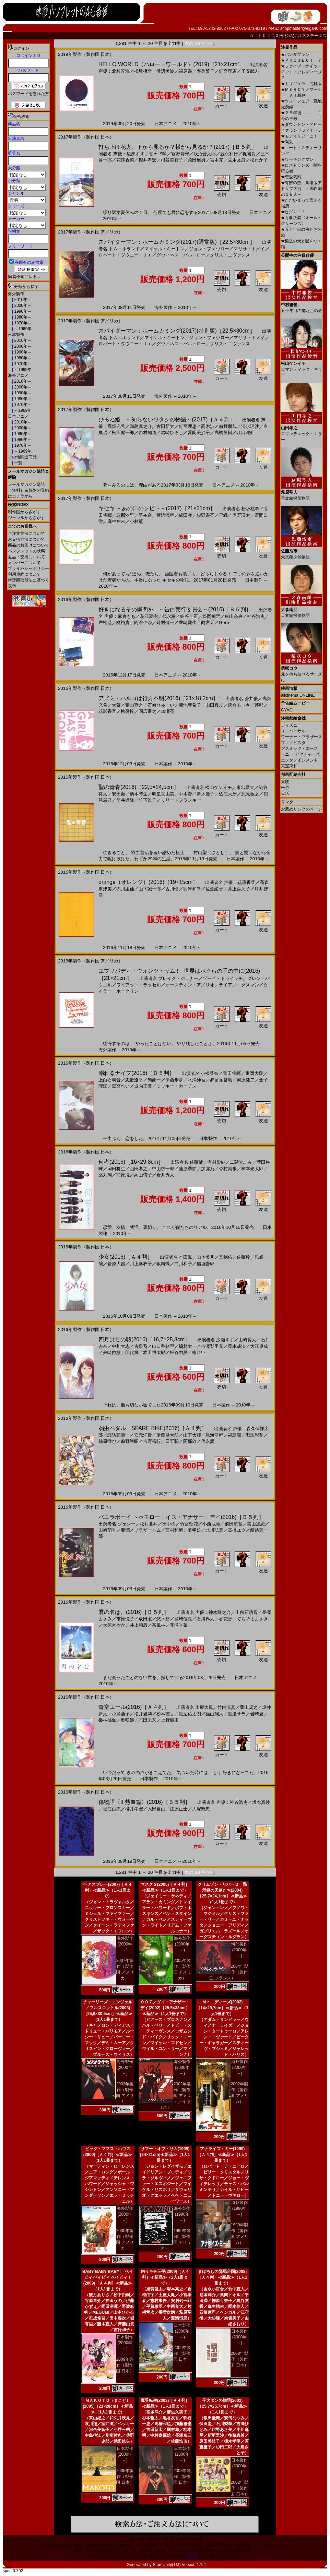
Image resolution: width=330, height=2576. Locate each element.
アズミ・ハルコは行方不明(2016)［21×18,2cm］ (158, 698)
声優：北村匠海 (114, 71)
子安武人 (250, 71)
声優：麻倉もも (119, 616)
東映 (285, 781)
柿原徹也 (107, 1441)
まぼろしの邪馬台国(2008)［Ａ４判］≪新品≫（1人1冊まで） (222, 2277)
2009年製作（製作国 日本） (124, 2365)
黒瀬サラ (237, 1713)
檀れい (198, 1352)
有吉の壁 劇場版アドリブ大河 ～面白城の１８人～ (301, 188)
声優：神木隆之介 (213, 1612)
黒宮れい (121, 1086)
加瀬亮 (167, 711)
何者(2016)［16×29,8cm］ (131, 1162)
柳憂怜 (127, 711)
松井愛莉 (143, 1713)
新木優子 (205, 793)
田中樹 (169, 1523)
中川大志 (121, 1346)
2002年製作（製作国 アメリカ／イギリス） (175, 2096)
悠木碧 (163, 1618)
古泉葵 (141, 1346)
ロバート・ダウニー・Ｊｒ (125, 254)
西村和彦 (174, 1530)
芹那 (259, 705)
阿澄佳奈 (143, 622)
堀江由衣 (112, 1808)
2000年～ (22, 305)
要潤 (125, 1530)
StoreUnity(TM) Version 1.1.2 (179, 2564)
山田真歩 (214, 705)
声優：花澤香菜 (239, 882)
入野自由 (156, 1808)
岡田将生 (116, 1168)
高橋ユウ (237, 1530)
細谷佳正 (189, 616)
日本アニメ (18, 416)
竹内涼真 (226, 1707)
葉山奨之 (134, 705)
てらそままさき (252, 1618)
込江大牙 (228, 793)
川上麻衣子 (141, 1263)
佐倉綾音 (214, 888)
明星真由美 (163, 793)
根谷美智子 (172, 160)
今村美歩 (228, 1168)
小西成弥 (211, 1523)
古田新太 (165, 426)
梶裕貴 (249, 153)
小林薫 (136, 521)
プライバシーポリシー (28, 568)
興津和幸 (192, 888)
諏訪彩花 (254, 1435)
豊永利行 (229, 153)
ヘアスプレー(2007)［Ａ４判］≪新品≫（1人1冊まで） (107, 1890)
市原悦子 (125, 1618)
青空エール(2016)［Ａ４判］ (133, 1707)
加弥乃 (207, 1168)
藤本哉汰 (237, 1346)
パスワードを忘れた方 (28, 93)
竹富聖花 (189, 1523)
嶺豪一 (154, 1079)
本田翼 (185, 1257)
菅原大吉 (116, 1263)
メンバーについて (24, 562)
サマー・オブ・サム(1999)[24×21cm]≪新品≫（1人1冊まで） (165, 2154)
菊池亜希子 (190, 705)
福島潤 (234, 1435)
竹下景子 (147, 800)
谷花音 (225, 1618)
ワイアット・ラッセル (138, 984)
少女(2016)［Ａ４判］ (125, 1257)
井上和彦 (139, 1625)
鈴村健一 (165, 622)
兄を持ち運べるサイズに (301, 671)
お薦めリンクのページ (301, 809)
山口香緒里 (163, 1346)
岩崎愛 (256, 1713)
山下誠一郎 (150, 888)
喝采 (287, 142)
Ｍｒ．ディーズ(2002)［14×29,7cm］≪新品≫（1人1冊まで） (222, 2008)
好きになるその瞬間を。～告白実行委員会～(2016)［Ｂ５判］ (174, 609)
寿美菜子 (205, 71)
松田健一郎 (123, 432)
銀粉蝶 (163, 1263)
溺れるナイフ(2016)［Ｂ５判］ (136, 1073)
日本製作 (16, 334)
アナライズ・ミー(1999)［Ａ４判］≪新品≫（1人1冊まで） (222, 2154)
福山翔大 (214, 1713)
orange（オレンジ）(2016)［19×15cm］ (148, 882)
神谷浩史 (256, 616)
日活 (285, 793)
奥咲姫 (127, 1720)
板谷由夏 (179, 1352)
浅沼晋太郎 (204, 153)
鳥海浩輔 (214, 1435)
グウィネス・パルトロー (180, 254)
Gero (224, 622)
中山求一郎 (163, 1168)
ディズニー (291, 725)
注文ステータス (312, 35)
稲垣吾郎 (205, 1263)
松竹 (285, 787)
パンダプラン (295, 54)
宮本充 (216, 160)
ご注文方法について (26, 533)
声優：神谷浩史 (232, 1802)
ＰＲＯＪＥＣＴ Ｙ (301, 60)
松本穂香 (165, 1713)
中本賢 (185, 793)
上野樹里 (170, 1720)
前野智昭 (130, 1441)
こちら (192, 2556)
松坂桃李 (143, 71)
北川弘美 (214, 1530)
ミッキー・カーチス (176, 1086)
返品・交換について (26, 556)
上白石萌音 (109, 1079)
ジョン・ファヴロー (209, 248)
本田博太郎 (154, 1352)
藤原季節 (188, 1168)
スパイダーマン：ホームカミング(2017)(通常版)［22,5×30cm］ (176, 242)
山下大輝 (192, 1435)
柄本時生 (139, 793)
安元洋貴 (143, 1435)
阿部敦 (190, 1441)
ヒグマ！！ (293, 211)
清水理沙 (250, 426)
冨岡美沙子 (199, 432)
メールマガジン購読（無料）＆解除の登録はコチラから (28, 490)
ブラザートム (147, 1530)
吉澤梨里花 (212, 1346)
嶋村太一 (188, 1346)
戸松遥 (105, 622)
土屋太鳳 (204, 1707)
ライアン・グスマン (239, 984)
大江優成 (259, 1346)
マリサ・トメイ (249, 248)
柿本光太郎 (252, 1168)
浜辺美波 (165, 71)
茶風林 (158, 1625)
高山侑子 (143, 1174)
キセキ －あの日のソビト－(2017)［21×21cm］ (156, 508)
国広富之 (147, 711)
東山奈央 (234, 616)
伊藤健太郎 (167, 1435)
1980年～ (22, 317)
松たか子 (259, 160)
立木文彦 (237, 160)
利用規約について (24, 574)
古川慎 (172, 888)
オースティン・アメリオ (189, 984)
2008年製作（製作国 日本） (239, 2359)
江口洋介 (246, 432)
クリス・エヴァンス (230, 254)
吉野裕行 (152, 1441)
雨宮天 (207, 622)
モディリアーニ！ (299, 136)
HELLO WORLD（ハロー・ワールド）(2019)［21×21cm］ (170, 64)
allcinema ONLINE (298, 695)
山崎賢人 (247, 1339)
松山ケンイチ (218, 787)
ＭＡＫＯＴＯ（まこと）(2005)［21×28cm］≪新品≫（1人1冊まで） (108, 2406)
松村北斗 (149, 1523)
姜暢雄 (194, 1530)
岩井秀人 (165, 1174)
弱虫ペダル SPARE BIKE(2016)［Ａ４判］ (152, 1428)
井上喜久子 (239, 888)
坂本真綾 (261, 1802)
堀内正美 (143, 1086)
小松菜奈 (210, 1073)
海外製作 (16, 293)
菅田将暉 (158, 153)
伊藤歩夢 (174, 1079)
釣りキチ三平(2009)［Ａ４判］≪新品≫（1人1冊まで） (165, 2277)
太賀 (116, 705)
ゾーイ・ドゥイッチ (223, 978)
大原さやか (114, 1625)
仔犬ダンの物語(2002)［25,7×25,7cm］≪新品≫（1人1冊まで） (222, 2406)
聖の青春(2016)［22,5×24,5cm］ (138, 787)
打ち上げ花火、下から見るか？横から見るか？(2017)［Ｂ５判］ (177, 147)
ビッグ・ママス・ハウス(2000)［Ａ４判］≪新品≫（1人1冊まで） (107, 2154)
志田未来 (147, 1720)
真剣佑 (225, 1257)
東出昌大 (245, 787)
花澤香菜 (125, 160)
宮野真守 (180, 153)
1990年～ (22, 311)
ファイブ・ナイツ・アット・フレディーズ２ (301, 72)
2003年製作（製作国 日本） (182, 2476)
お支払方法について (26, 539)
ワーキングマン (297, 159)
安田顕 (118, 793)
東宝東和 (289, 766)
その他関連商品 (22, 457)
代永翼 (169, 616)
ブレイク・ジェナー (178, 978)
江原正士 (179, 1808)
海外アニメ (18, 375)
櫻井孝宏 (147, 160)
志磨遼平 (134, 1079)
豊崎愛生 (188, 622)
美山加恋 (256, 1523)
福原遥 (185, 71)
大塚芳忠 (201, 1808)
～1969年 (22, 328)
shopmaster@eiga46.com (303, 28)
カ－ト (256, 35)
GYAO (287, 710)
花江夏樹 (149, 616)
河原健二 (246, 1079)
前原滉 (123, 1174)
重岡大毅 (254, 1073)
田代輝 (132, 1352)
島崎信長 (183, 1618)
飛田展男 (196, 160)
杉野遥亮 (205, 515)
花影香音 (107, 711)
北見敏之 (250, 793)
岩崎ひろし (172, 432)
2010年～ (22, 299)
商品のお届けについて (28, 545)
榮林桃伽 (107, 1720)
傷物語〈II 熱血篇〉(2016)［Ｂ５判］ (144, 1802)
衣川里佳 (125, 888)
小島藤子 (121, 1713)
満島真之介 (141, 426)
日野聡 (172, 1441)
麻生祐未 (116, 521)
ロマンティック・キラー (301, 367)
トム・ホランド (124, 248)
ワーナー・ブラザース (301, 736)
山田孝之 (139, 1168)
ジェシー (126, 1523)
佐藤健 (196, 1162)
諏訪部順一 (118, 1435)
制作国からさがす (24, 512)
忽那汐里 (125, 515)
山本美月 (205, 1257)
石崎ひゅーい (161, 705)
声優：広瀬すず (128, 153)
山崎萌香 (107, 1530)
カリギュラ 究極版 (301, 83)
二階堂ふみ (241, 1162)
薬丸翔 (105, 1174)
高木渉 (207, 426)
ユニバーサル (293, 731)
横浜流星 (165, 515)
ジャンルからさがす (26, 517)
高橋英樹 (223, 432)
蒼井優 (251, 698)
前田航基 (234, 1523)
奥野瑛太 (241, 515)
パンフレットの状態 (26, 551)
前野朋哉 (228, 426)
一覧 (17, 462)
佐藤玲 (243, 1257)
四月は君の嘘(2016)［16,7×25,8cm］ (144, 1339)
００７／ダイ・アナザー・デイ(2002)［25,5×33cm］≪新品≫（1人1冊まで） (165, 2008)
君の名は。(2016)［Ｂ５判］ (133, 1612)
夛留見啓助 (221, 1079)
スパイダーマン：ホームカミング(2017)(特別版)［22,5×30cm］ (176, 331)
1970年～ (22, 323)
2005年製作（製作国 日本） (124, 2476)
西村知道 (147, 432)
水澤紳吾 (196, 1079)
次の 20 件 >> (198, 43)
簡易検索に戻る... (24, 276)
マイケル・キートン (164, 248)
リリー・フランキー (181, 800)
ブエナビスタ (293, 742)
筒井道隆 (125, 800)
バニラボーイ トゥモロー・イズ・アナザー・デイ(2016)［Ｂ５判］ (181, 1517)
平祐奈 (145, 515)
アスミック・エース (299, 748)
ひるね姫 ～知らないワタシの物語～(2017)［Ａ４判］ (166, 419)
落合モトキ (239, 705)
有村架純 (216, 1162)
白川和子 (183, 1263)
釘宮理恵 (228, 71)
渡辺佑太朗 (190, 1713)
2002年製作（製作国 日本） (239, 2488)
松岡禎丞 (211, 616)
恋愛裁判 (291, 177)
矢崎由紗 (112, 1352)
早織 (223, 515)
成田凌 (185, 515)
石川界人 (205, 1618)
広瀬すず (225, 1339)
